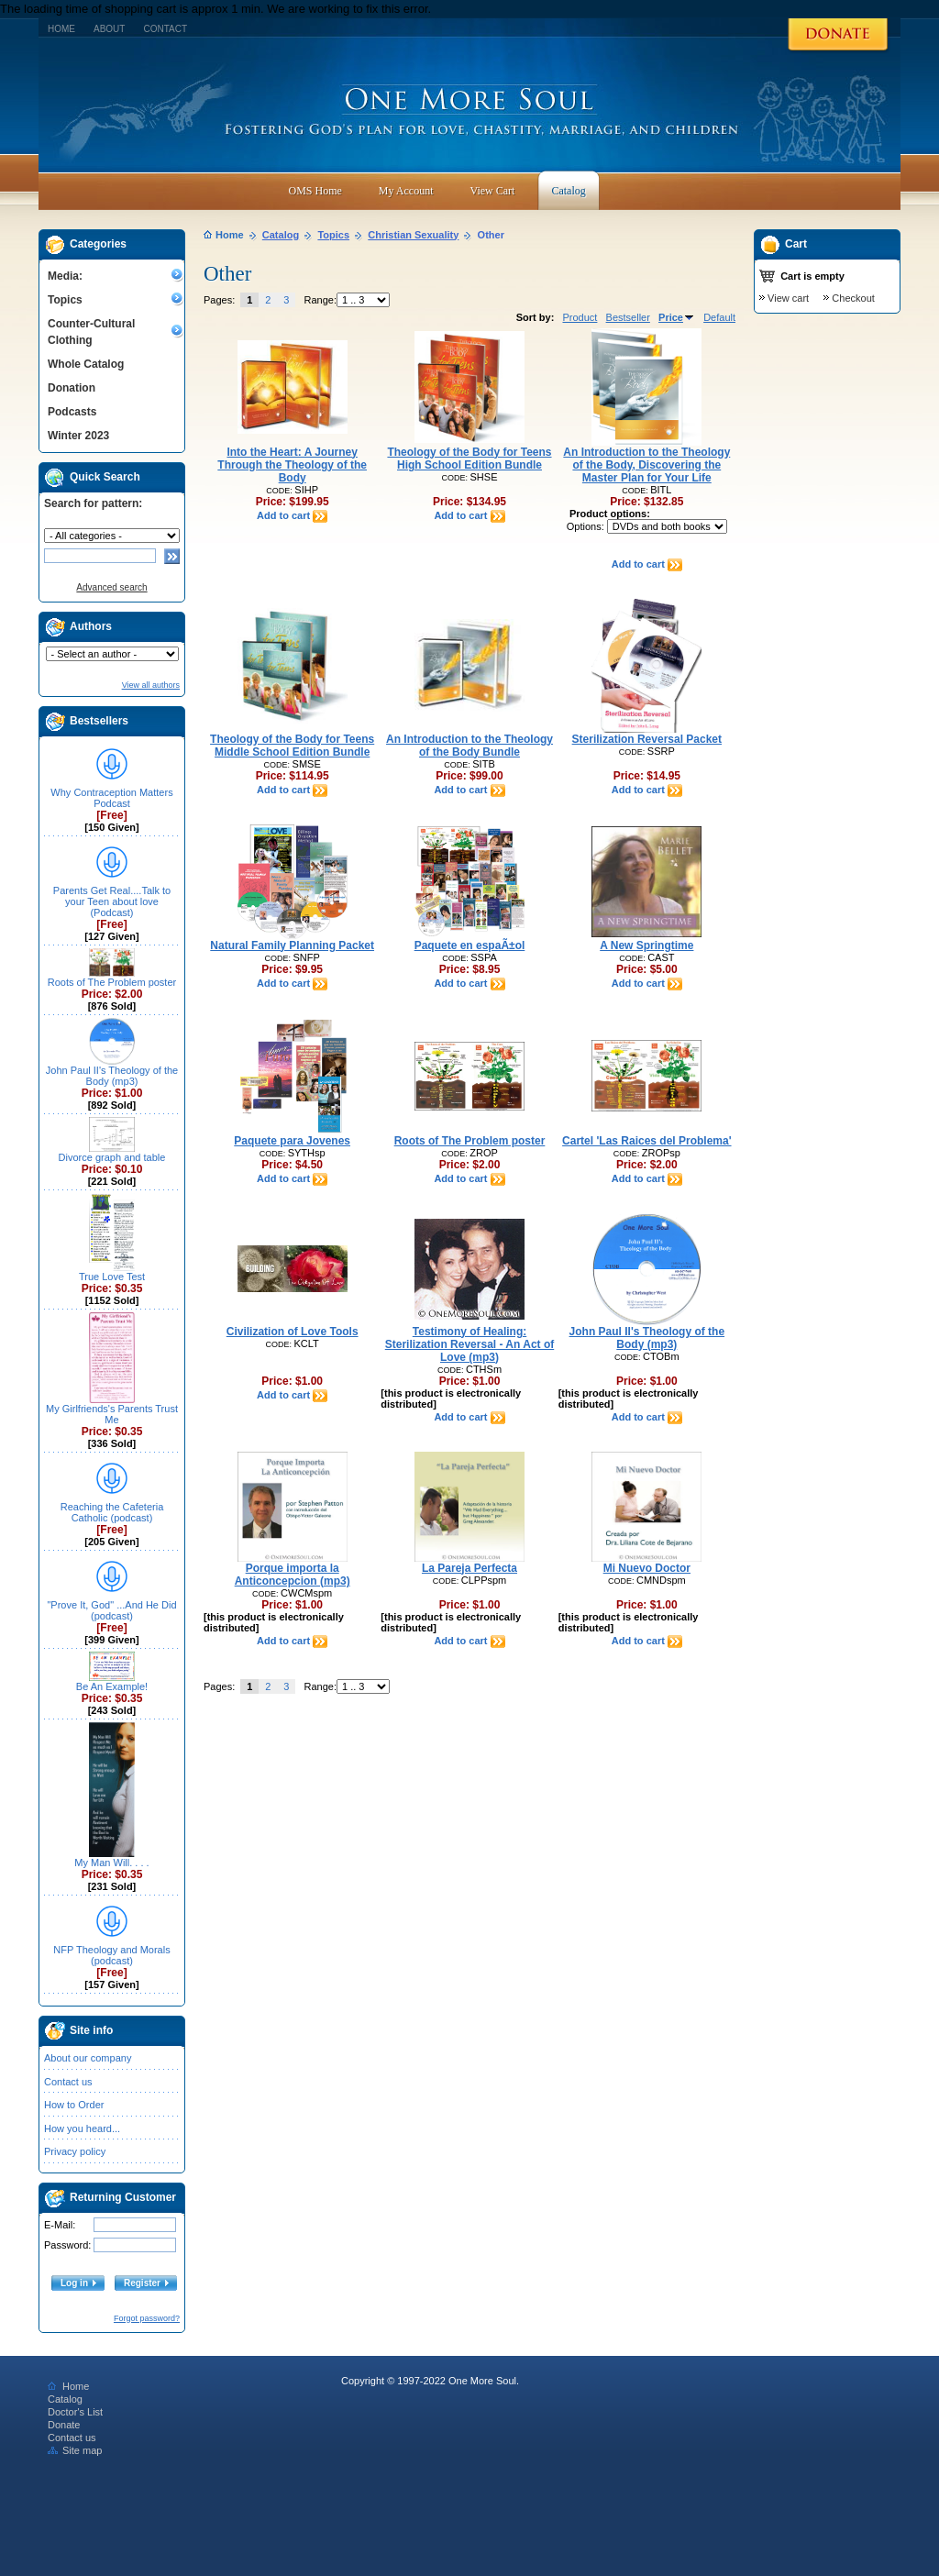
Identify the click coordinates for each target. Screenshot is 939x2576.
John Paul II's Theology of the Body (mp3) (112, 1076)
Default (719, 317)
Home (61, 29)
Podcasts (72, 411)
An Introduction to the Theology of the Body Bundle (469, 745)
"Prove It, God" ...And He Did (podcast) (111, 1610)
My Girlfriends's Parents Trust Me (112, 1414)
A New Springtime (646, 945)
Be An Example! (112, 1686)
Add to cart (292, 515)
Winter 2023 (78, 435)
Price (676, 317)
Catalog (280, 234)
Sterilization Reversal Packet (647, 739)
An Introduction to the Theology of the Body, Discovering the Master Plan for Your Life (646, 465)
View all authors (151, 685)
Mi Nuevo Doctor (646, 1568)
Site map (75, 2450)
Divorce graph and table (112, 1157)
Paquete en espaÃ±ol (469, 945)
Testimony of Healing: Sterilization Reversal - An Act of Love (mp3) (469, 1344)
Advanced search (111, 587)
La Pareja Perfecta (469, 1568)
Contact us (68, 2081)
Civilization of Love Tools (292, 1331)
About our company (87, 2057)
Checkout (853, 298)
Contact (165, 29)
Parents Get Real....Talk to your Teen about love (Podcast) (112, 901)
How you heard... (82, 2128)
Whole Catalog (86, 364)
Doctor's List (75, 2411)
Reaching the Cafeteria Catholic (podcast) (112, 1512)
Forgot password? (147, 2318)
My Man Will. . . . (111, 1862)
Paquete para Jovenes (292, 1140)
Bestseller (628, 317)
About (109, 29)
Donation (71, 387)
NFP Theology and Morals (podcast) (111, 1955)
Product (579, 317)
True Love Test (112, 1276)
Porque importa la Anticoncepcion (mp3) (292, 1574)
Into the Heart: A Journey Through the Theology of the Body (292, 465)
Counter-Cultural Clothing (91, 332)
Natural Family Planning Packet (292, 945)
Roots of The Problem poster (112, 982)
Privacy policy (74, 2151)
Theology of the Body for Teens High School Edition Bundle (469, 458)
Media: (65, 276)
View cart (788, 298)
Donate (64, 2424)
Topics (65, 299)
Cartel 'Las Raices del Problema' (646, 1140)
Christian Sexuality (413, 234)
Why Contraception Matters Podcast (111, 798)
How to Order (74, 2104)
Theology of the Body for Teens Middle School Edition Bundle (292, 745)
